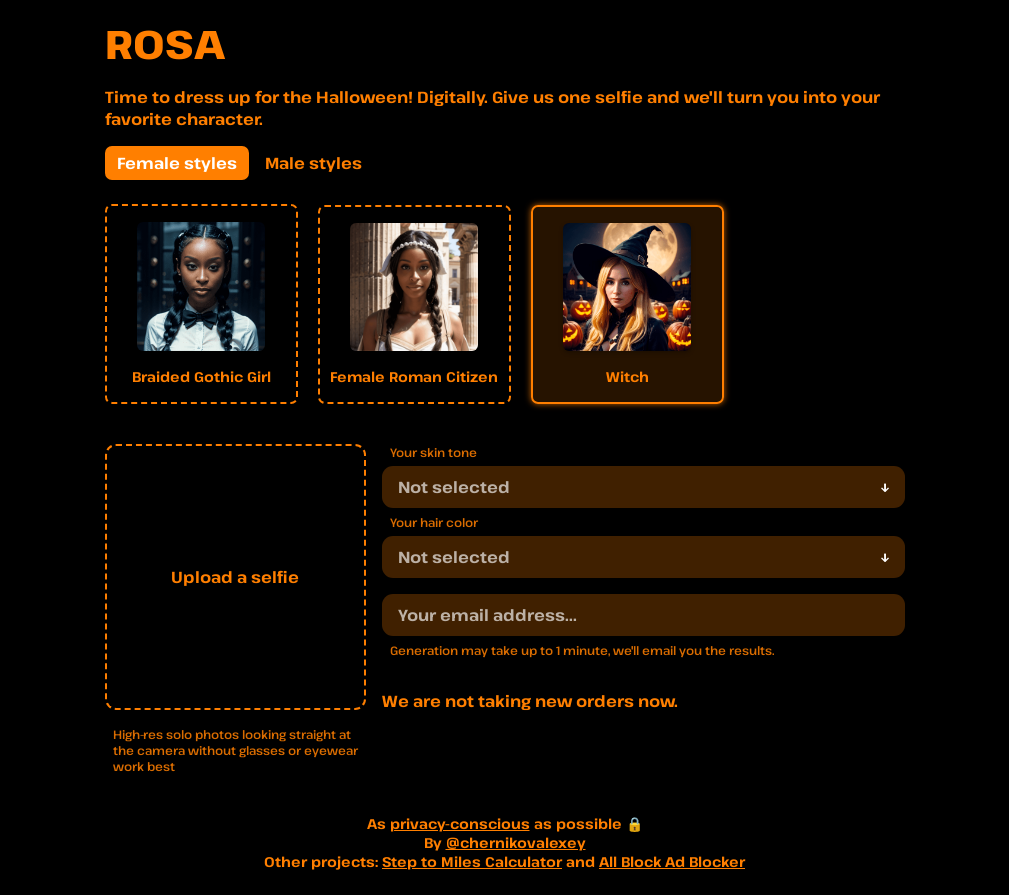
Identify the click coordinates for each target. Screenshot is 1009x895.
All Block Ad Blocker (672, 861)
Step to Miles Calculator (472, 861)
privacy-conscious (460, 823)
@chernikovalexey (516, 842)
